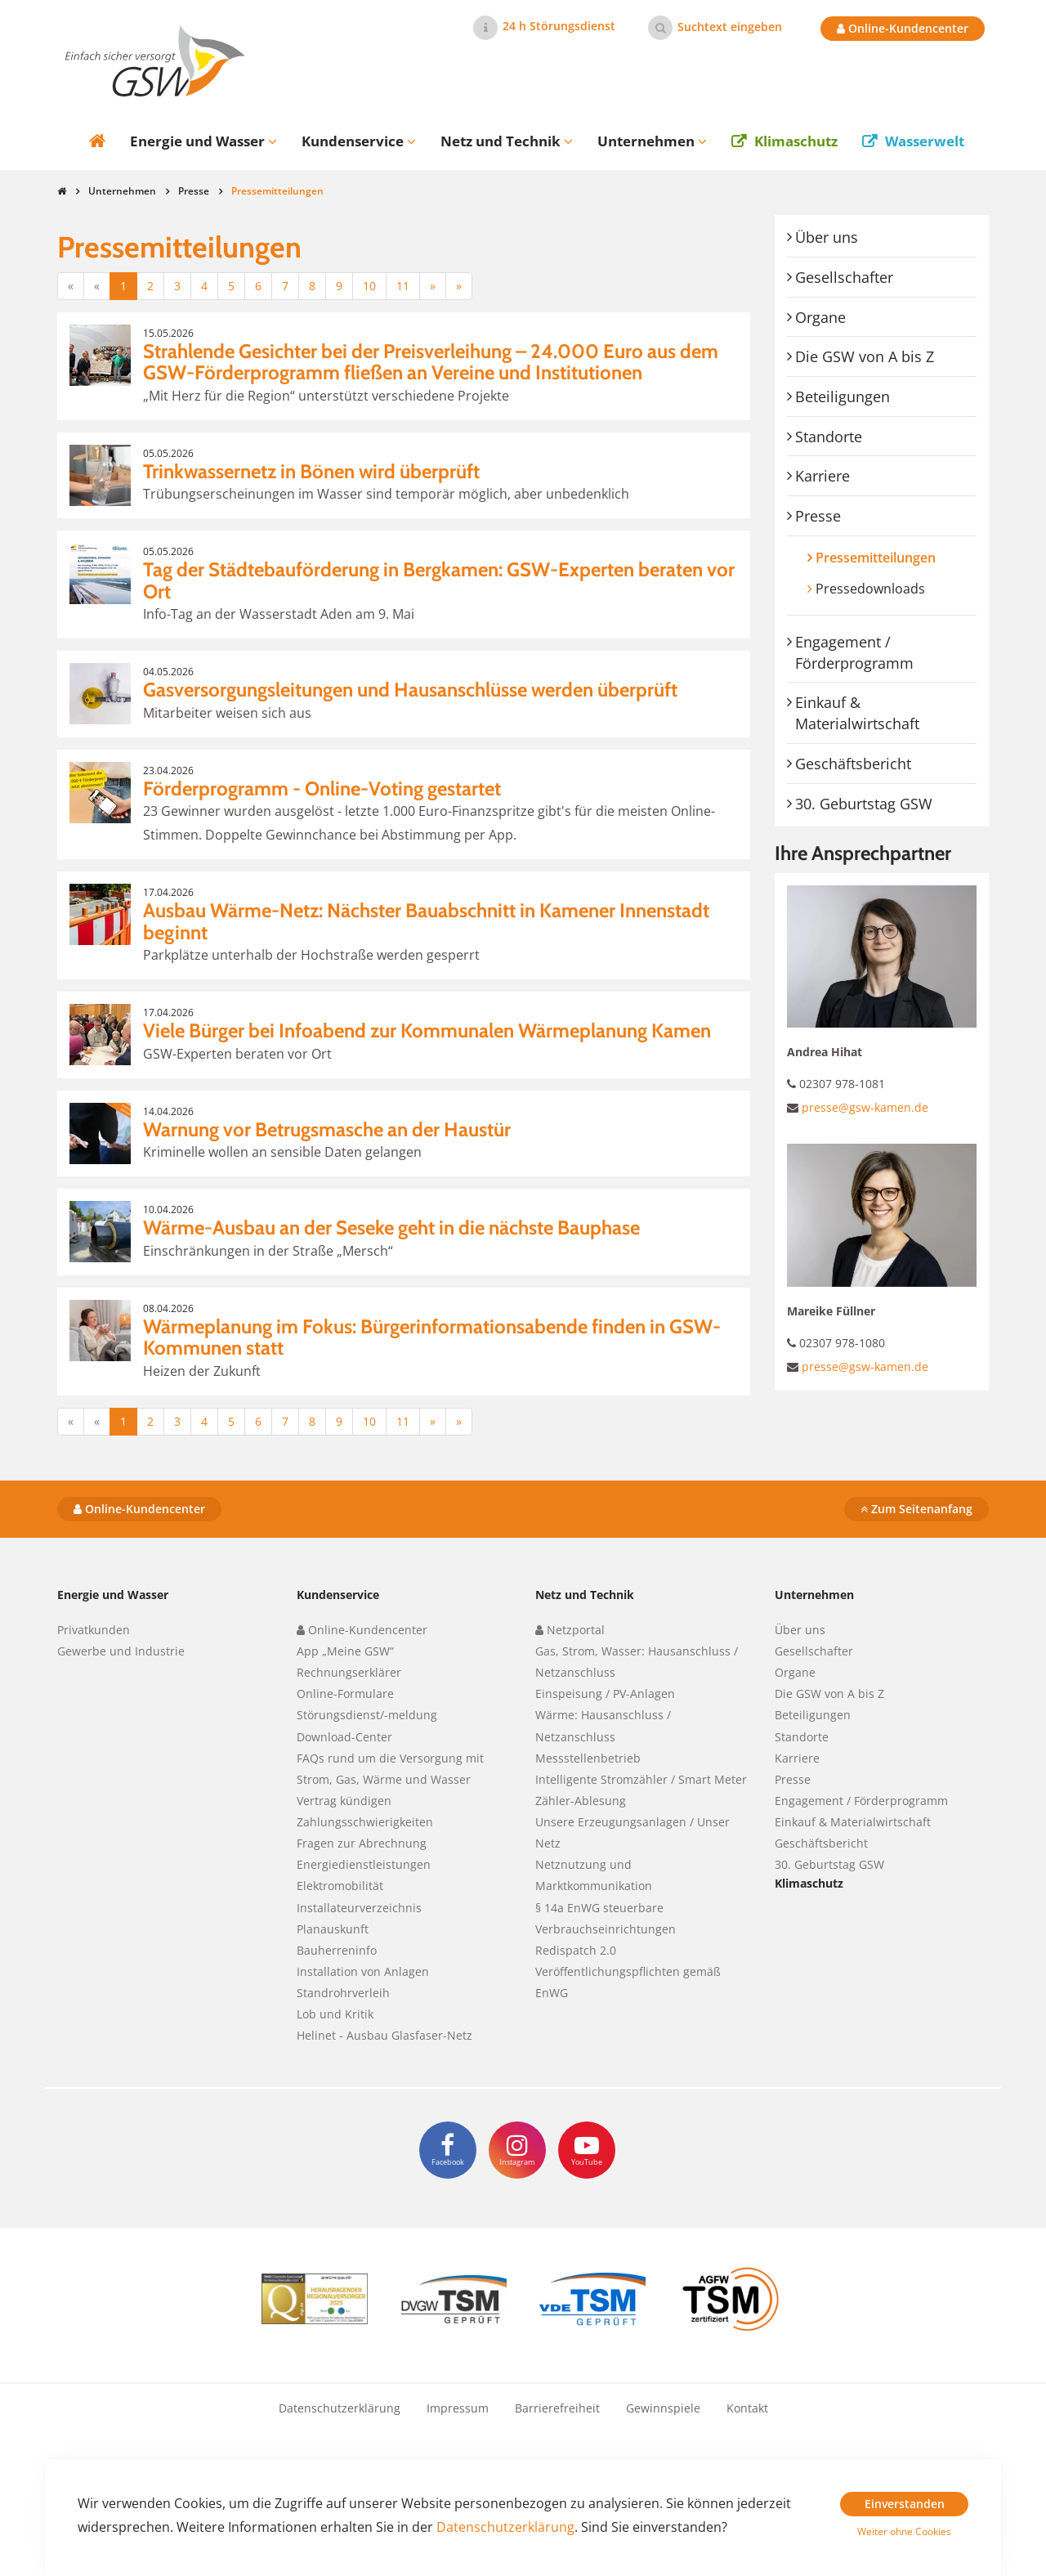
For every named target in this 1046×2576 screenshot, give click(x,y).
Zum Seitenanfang (916, 1508)
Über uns (826, 237)
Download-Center (344, 1737)
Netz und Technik (584, 1594)
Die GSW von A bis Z (864, 356)
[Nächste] (432, 286)
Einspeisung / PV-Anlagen (605, 1693)
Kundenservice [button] (359, 141)
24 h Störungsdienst (559, 26)
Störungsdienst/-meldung (367, 1715)
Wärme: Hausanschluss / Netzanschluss (603, 1725)
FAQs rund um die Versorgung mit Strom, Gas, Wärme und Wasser (390, 1768)
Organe (820, 317)
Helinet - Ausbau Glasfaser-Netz (384, 2035)
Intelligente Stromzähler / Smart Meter (641, 1779)
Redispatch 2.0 (575, 1950)
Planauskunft (333, 1929)
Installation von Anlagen (363, 1971)
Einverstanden (905, 2503)
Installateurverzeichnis (359, 1907)
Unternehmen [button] (652, 141)
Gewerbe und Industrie (121, 1651)
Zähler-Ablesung (580, 1800)
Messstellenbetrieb (588, 1758)
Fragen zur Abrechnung (362, 1843)
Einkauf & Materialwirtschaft (857, 712)
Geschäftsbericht (853, 763)
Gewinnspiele (663, 2408)
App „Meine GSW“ (345, 1651)
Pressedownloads (870, 589)
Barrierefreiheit (557, 2408)
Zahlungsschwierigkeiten (365, 1822)
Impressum (458, 2408)
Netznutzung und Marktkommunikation (593, 1875)
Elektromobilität (340, 1885)
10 (369, 285)
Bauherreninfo (337, 1950)
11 (402, 285)
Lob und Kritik (335, 2014)
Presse (193, 191)
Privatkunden (93, 1629)
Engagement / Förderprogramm (854, 652)
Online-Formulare (345, 1693)
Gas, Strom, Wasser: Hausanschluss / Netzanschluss (636, 1661)
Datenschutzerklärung (339, 2408)
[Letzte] (458, 286)
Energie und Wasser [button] (203, 141)
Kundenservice (338, 1594)
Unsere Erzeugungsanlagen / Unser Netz (632, 1832)
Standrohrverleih (343, 1992)
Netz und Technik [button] (506, 141)
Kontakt (747, 2408)
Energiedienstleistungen (364, 1864)
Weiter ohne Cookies (904, 2531)
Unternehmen (122, 191)
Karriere (822, 476)
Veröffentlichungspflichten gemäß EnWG (628, 1982)
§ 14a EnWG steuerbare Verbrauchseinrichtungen (605, 1918)
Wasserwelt (924, 141)
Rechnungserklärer (349, 1672)
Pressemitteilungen (890, 557)
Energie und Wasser (112, 1594)
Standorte (828, 436)
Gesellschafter (844, 277)
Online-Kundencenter (902, 28)
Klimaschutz (796, 141)
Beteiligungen (842, 396)
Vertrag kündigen (344, 1800)
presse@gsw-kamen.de (865, 1107)
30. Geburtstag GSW (863, 803)
